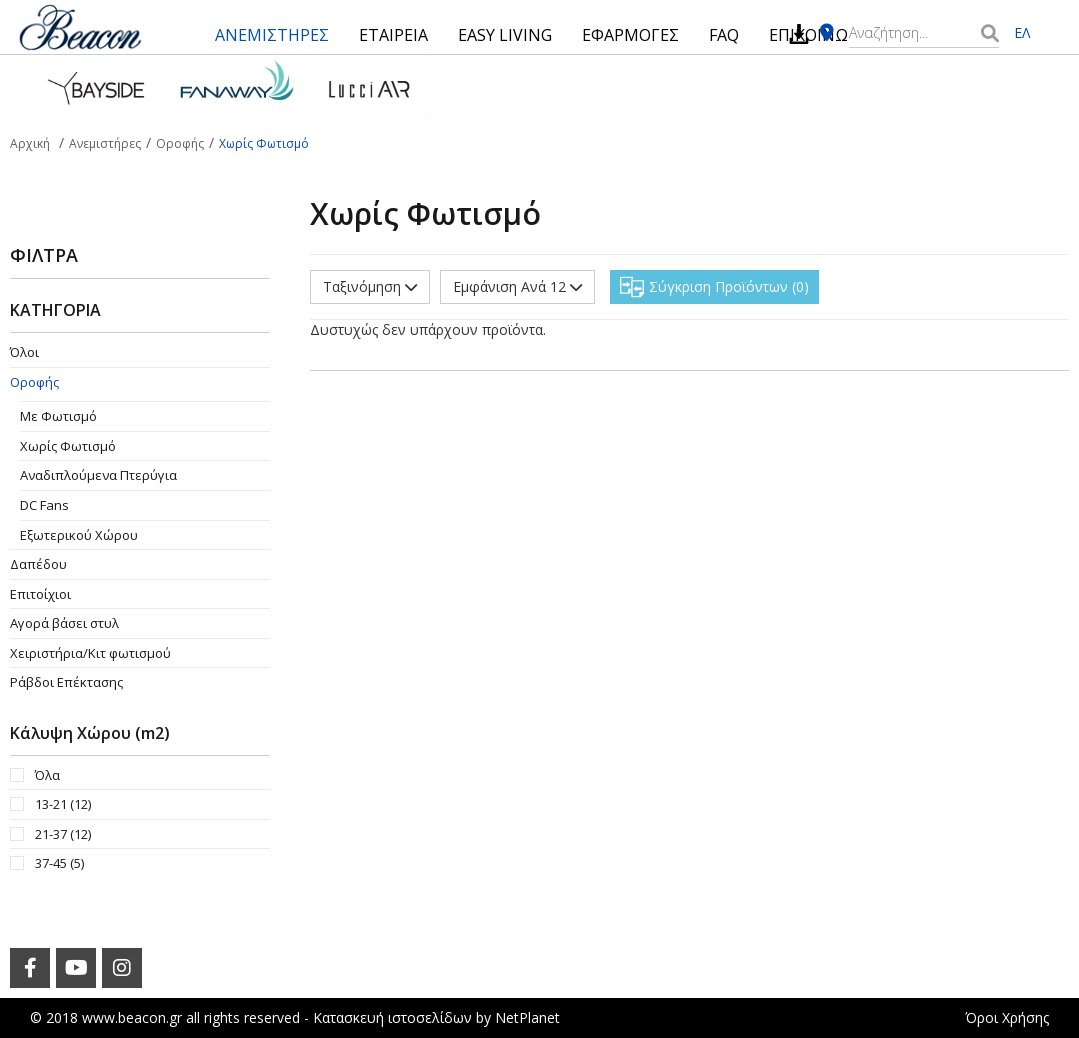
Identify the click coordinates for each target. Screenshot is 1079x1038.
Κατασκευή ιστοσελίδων (392, 1017)
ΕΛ (1022, 32)
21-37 (63, 834)
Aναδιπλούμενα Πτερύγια (98, 475)
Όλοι (24, 352)
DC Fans (44, 505)
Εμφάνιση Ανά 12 (517, 286)
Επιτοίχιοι (40, 594)
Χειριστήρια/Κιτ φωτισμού (90, 653)
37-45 (59, 863)
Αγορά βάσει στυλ (64, 623)
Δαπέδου (38, 564)
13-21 (63, 804)
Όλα (47, 775)
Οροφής (34, 382)
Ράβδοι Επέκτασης (66, 682)
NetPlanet (527, 1017)
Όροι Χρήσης (1007, 1017)
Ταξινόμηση (370, 286)
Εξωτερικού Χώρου (79, 535)
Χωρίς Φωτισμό (68, 446)
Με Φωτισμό (58, 416)
